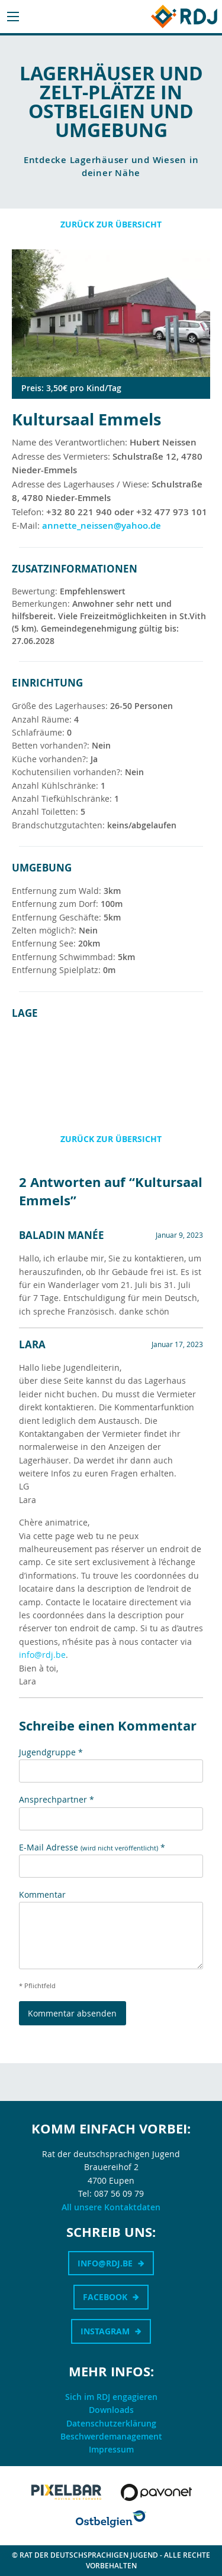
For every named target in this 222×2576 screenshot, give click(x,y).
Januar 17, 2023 (177, 1344)
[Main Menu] (13, 16)
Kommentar (42, 1894)
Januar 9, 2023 (179, 1235)
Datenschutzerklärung (111, 2423)
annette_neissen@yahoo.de (101, 525)
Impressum (111, 2449)
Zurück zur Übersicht (111, 224)
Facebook (105, 2296)
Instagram (105, 2331)
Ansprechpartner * (56, 1799)
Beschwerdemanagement (111, 2436)
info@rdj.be (42, 1654)
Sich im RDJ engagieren (111, 2396)
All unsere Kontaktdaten (111, 2207)
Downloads (111, 2409)
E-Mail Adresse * (92, 1847)
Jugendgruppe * (51, 1752)
